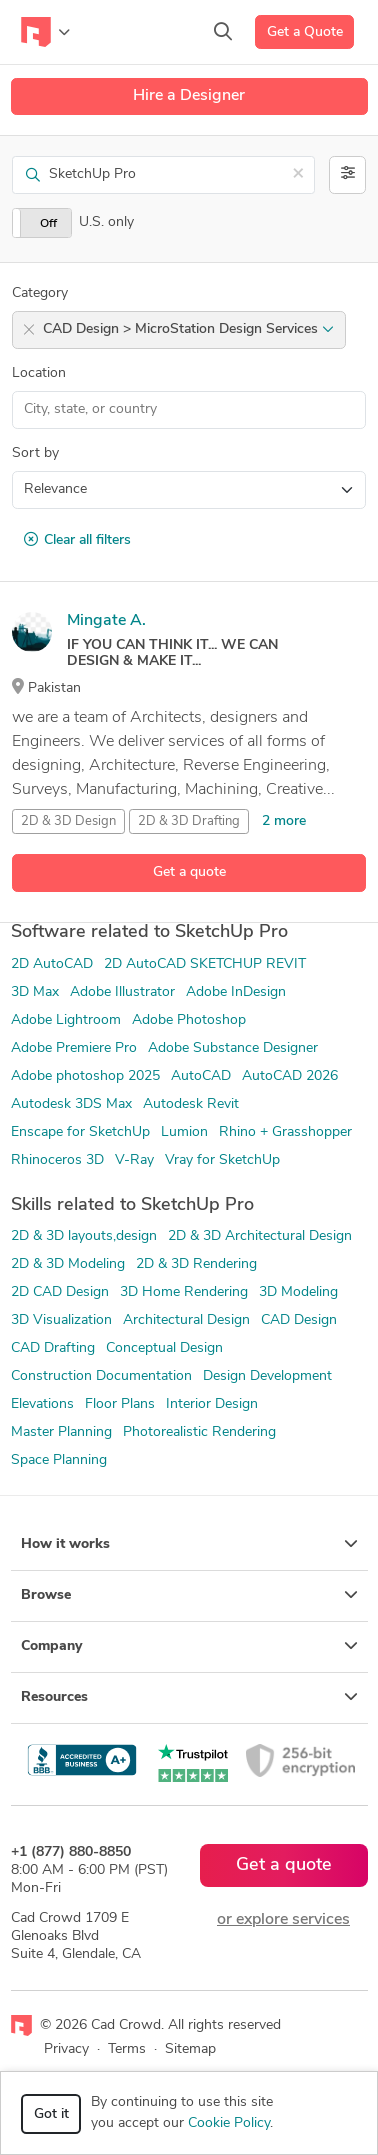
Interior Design (212, 1404)
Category (40, 293)
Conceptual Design (164, 1348)
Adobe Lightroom (66, 1020)
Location (39, 373)
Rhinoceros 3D (57, 1160)
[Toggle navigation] (45, 32)
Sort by (35, 453)
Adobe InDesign (236, 992)
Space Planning (59, 1460)
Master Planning (61, 1432)
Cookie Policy (229, 2123)
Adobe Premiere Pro (74, 1048)
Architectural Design (186, 1320)
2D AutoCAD (52, 964)
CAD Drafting (53, 1348)
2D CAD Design (60, 1292)
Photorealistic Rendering (199, 1432)
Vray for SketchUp (222, 1160)
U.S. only (106, 222)
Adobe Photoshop (189, 1020)
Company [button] (189, 1646)
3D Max (35, 992)
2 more (284, 821)
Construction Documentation (101, 1376)
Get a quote (189, 872)
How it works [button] (189, 1544)
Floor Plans (120, 1404)
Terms (127, 2049)
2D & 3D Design (68, 821)
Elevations (42, 1404)
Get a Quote (305, 32)
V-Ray (134, 1160)
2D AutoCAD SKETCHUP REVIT (205, 964)
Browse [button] (189, 1595)
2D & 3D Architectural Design (260, 1236)
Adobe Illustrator (122, 992)
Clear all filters (77, 540)
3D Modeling (298, 1292)
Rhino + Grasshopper (285, 1132)
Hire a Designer (189, 96)
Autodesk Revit (191, 1104)
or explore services (283, 1920)
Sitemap (190, 2049)
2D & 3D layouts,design (84, 1236)
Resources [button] (189, 1697)
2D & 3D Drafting (189, 821)
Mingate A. (106, 621)
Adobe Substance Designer (233, 1048)
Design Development (267, 1376)
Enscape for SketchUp (80, 1132)
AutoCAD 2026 (290, 1076)
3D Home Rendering (184, 1292)
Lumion (184, 1132)
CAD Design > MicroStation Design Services (188, 329)
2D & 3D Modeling (68, 1264)
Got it (51, 2114)
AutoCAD (201, 1076)
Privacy (66, 2049)
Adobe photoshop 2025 (85, 1076)
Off (48, 224)
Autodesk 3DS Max (71, 1104)
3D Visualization (61, 1320)
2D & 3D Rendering (196, 1264)
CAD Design (299, 1320)
